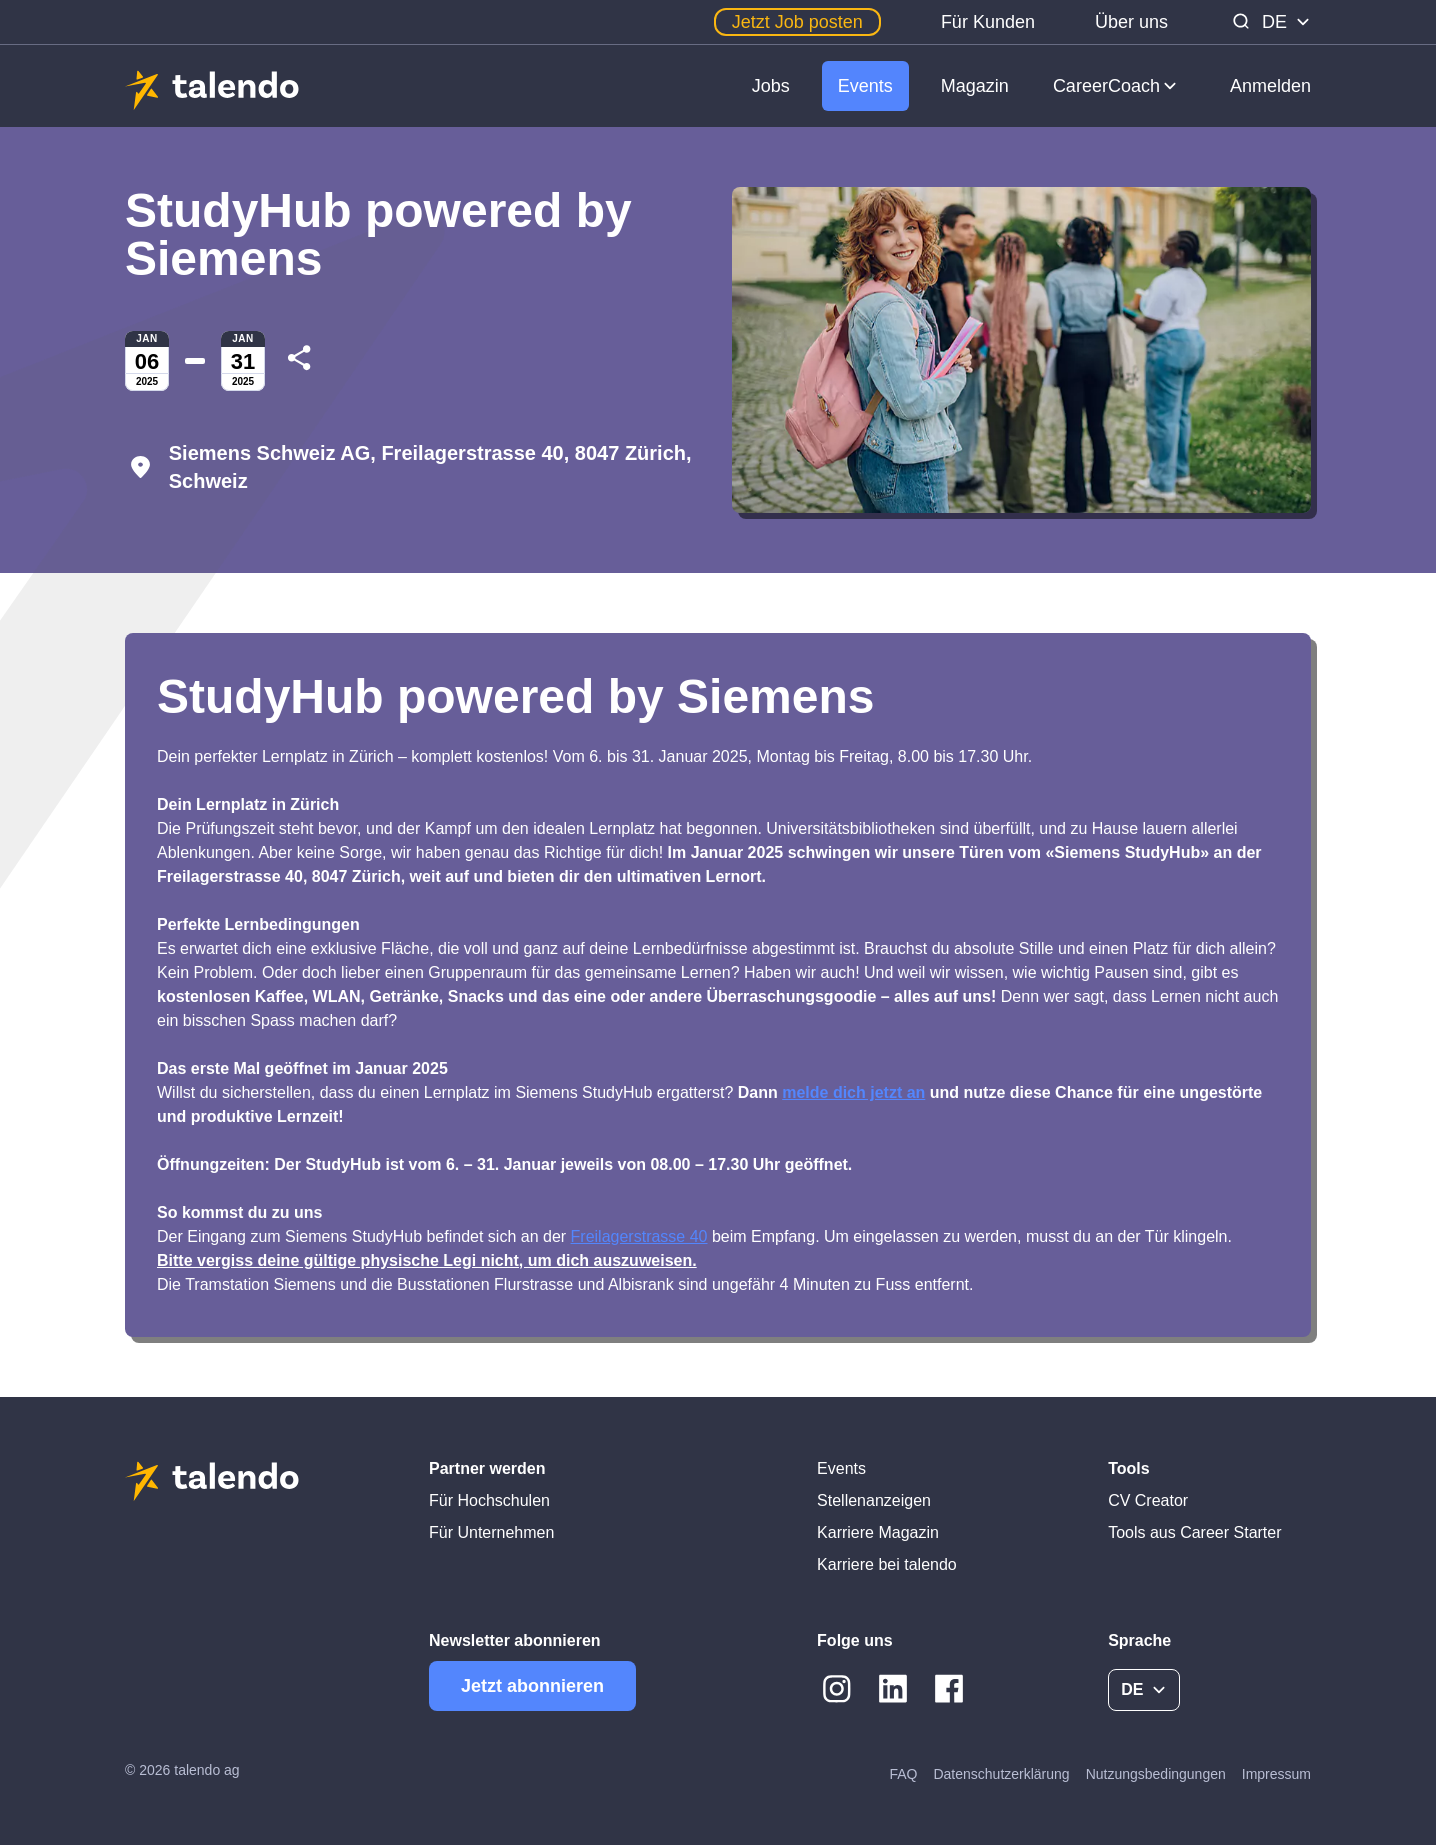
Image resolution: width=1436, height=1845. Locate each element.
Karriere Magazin (878, 1532)
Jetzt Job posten (797, 22)
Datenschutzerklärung (1001, 1774)
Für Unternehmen (491, 1532)
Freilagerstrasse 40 (639, 1236)
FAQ (903, 1774)
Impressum (1276, 1774)
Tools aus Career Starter (1194, 1532)
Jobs (771, 86)
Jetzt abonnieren (532, 1686)
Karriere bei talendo (887, 1564)
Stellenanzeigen (874, 1500)
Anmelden (1270, 86)
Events (865, 86)
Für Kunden (988, 22)
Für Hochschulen (489, 1500)
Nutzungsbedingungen (1156, 1774)
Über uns (1131, 22)
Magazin (975, 86)
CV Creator (1148, 1500)
